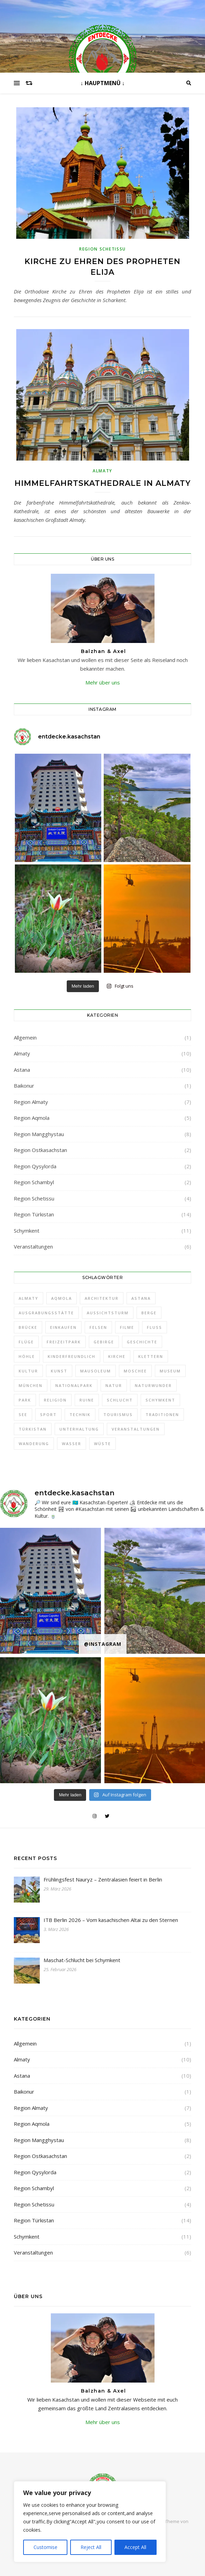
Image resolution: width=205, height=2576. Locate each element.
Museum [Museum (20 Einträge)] (170, 1370)
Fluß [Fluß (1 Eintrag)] (154, 1327)
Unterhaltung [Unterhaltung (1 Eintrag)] (79, 1429)
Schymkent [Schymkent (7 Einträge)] (160, 1400)
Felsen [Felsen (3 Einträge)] (98, 1327)
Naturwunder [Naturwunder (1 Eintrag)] (153, 1385)
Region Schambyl (34, 1182)
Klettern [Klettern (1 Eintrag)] (150, 1356)
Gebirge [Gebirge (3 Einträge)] (104, 1341)
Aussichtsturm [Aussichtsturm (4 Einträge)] (108, 1312)
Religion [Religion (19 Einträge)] (55, 1400)
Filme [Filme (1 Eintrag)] (127, 1327)
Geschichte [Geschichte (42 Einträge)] (142, 1341)
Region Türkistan (34, 1214)
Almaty (102, 471)
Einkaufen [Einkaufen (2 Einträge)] (63, 1327)
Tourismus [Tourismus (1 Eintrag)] (118, 1414)
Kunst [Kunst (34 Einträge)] (59, 1370)
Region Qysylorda (35, 1166)
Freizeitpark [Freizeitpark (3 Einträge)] (64, 1341)
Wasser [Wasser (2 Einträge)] (71, 1443)
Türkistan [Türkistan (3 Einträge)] (33, 1429)
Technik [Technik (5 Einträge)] (80, 1414)
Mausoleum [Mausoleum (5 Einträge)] (95, 1370)
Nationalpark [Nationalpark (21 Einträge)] (74, 1385)
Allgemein (25, 1037)
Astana (22, 1069)
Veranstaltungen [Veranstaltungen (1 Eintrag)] (136, 1429)
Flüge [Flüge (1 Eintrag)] (26, 1341)
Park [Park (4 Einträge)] (25, 1400)
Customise (45, 2547)
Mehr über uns (102, 682)
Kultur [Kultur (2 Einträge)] (28, 1370)
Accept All (135, 2547)
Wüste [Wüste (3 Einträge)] (102, 1443)
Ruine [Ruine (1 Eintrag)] (87, 1400)
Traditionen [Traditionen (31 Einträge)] (162, 1414)
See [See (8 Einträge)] (23, 1414)
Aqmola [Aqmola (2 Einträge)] (61, 1298)
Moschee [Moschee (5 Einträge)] (135, 1370)
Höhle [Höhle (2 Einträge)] (27, 1356)
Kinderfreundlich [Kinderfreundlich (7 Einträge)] (71, 1356)
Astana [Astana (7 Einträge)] (141, 1298)
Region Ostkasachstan (40, 1149)
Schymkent (26, 1230)
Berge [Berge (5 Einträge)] (149, 1312)
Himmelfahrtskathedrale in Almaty (103, 483)
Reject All (91, 2547)
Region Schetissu (102, 249)
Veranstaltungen (33, 1246)
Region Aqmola (31, 1117)
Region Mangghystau (39, 1134)
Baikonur (24, 1085)
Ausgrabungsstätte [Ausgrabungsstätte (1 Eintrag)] (46, 1312)
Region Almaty (31, 1101)
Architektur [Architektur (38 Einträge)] (102, 1298)
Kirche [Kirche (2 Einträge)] (116, 1356)
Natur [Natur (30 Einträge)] (113, 1385)
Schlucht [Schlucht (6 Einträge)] (120, 1400)
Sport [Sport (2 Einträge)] (48, 1414)
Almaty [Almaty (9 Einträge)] (28, 1298)
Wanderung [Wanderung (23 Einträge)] (34, 1443)
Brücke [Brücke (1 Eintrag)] (28, 1327)
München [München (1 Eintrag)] (31, 1385)
